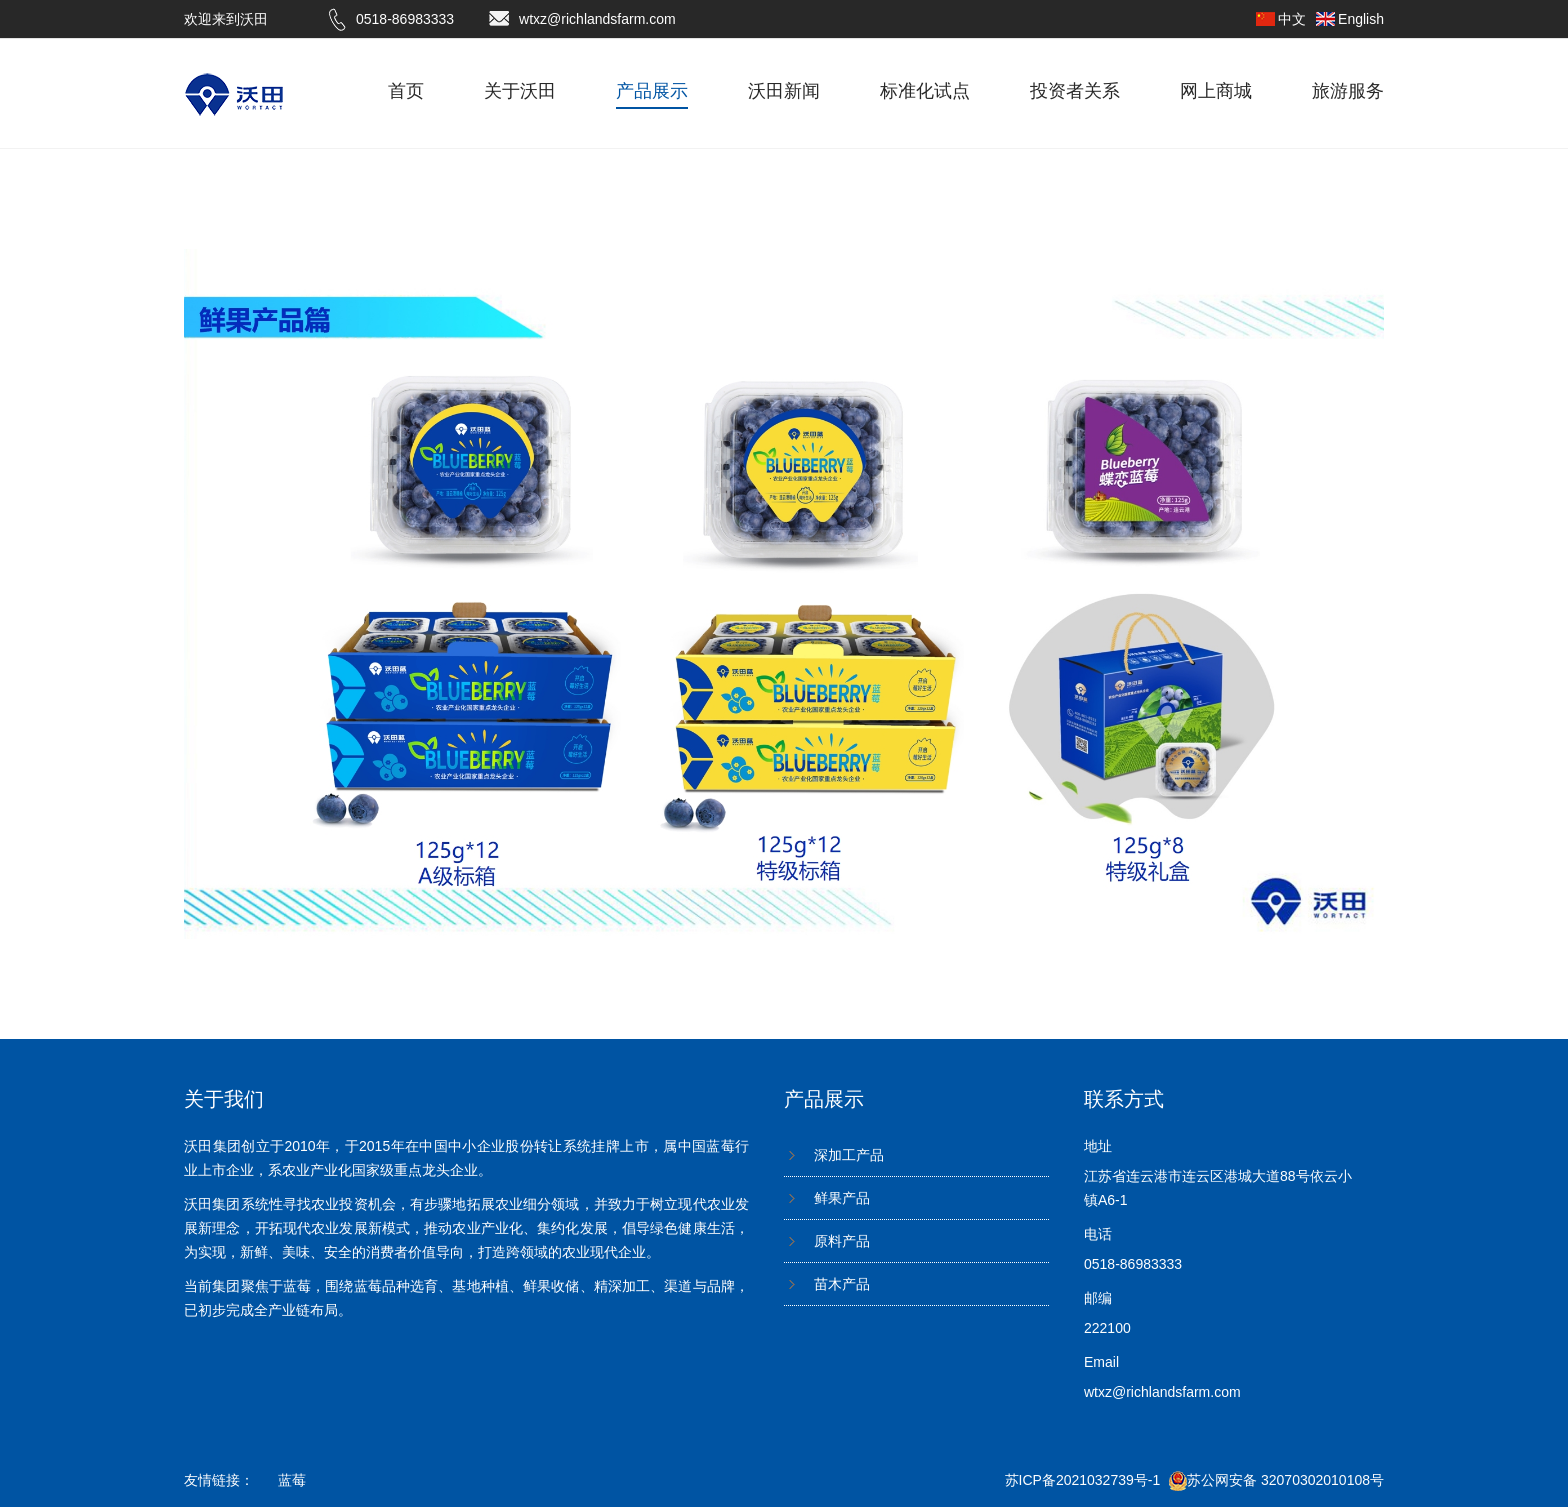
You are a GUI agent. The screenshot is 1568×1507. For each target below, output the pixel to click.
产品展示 (652, 91)
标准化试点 (925, 91)
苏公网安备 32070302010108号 (1276, 1480)
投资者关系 (1075, 91)
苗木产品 (842, 1284)
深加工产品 (849, 1155)
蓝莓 (292, 1480)
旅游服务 (1348, 91)
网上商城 (1216, 91)
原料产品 (842, 1241)
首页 (406, 91)
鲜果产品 (842, 1198)
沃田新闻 (784, 91)
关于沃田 (520, 91)
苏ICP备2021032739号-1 (1083, 1480)
